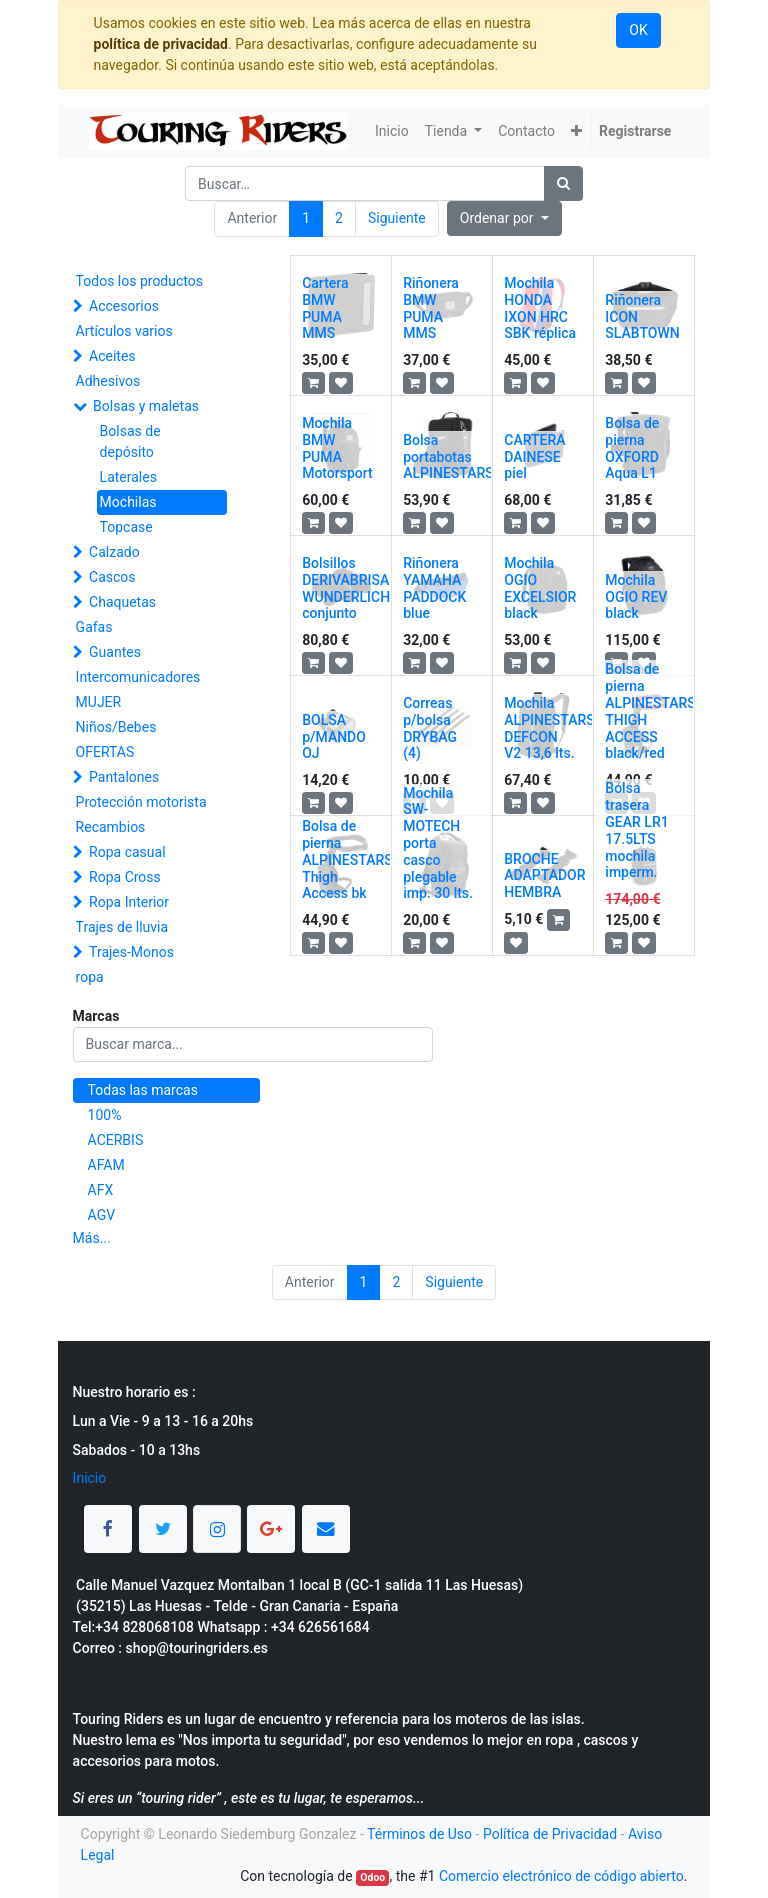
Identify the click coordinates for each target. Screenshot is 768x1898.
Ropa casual (127, 852)
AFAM (106, 1165)
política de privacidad (161, 44)
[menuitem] (392, 131)
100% (105, 1115)
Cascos (112, 577)
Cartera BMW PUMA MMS (325, 308)
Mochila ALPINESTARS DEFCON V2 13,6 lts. (549, 728)
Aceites (112, 356)
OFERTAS (105, 752)
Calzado (114, 552)
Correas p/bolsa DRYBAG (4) (430, 728)
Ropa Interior (129, 902)
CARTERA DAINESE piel (534, 457)
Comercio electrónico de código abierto (561, 1876)
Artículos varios (124, 331)
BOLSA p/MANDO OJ (334, 737)
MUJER (99, 702)
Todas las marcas (143, 1090)
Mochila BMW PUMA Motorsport (337, 448)
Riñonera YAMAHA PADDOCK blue (434, 588)
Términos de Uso (419, 1834)
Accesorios (124, 306)
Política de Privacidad (550, 1834)
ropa (90, 977)
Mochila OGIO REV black (636, 597)
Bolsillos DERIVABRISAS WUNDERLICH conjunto (349, 588)
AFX (101, 1190)
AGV (102, 1215)
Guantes (115, 652)
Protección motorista (141, 802)
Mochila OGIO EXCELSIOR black (540, 588)
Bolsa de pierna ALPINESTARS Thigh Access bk (347, 859)
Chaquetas (122, 602)
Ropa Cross (125, 877)
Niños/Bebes (116, 727)
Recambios (111, 827)
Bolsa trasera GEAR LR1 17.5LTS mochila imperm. (636, 830)
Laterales (128, 477)
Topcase (126, 527)
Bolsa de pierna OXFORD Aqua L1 (632, 448)
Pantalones (124, 777)
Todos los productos (139, 281)
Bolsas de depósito (130, 441)
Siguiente (397, 218)
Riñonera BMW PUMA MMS (431, 308)
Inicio (90, 1478)
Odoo (372, 1877)
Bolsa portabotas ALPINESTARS (448, 457)
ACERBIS (116, 1140)
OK (638, 30)
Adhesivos (108, 381)
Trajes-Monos (131, 952)
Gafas (94, 627)
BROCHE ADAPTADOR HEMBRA (544, 876)
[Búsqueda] (563, 183)
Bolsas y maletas (146, 406)
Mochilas (128, 502)
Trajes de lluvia (122, 927)
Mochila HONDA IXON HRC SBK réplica (540, 308)
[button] (576, 131)
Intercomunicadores (138, 677)
